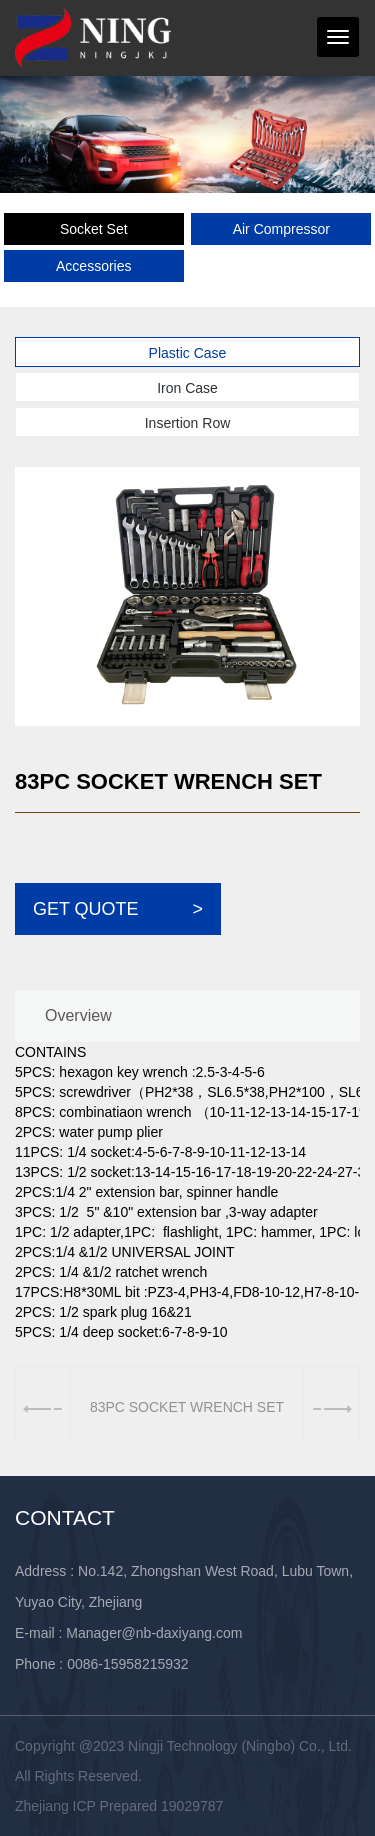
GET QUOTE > (118, 909)
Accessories (93, 266)
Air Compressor (281, 229)
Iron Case (187, 388)
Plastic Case (188, 353)
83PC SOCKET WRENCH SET (187, 1407)
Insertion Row (188, 423)
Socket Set (94, 229)
